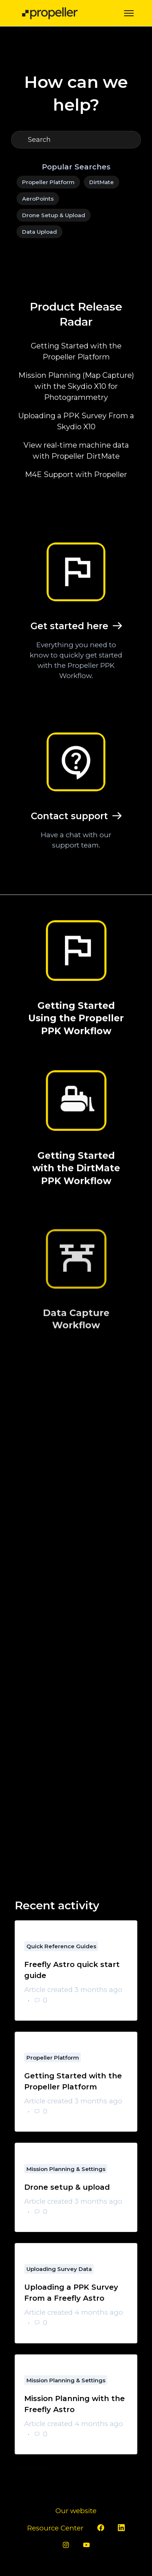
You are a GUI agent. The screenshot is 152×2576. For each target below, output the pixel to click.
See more (76, 2467)
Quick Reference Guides (61, 1946)
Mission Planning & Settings (65, 2168)
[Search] (76, 139)
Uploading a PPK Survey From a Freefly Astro (71, 2293)
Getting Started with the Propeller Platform (76, 351)
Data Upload (39, 231)
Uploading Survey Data (59, 2268)
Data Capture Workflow (76, 1368)
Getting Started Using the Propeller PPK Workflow (76, 1022)
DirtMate (101, 182)
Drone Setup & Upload (53, 215)
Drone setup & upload (67, 2187)
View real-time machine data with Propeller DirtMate (76, 451)
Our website (76, 2511)
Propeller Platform (48, 182)
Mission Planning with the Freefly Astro (74, 2404)
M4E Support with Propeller (76, 474)
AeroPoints (38, 198)
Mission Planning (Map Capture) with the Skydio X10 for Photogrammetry (76, 386)
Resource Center (55, 2528)
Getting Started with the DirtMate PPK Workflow (76, 1182)
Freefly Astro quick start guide (72, 1970)
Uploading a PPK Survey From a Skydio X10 (76, 421)
